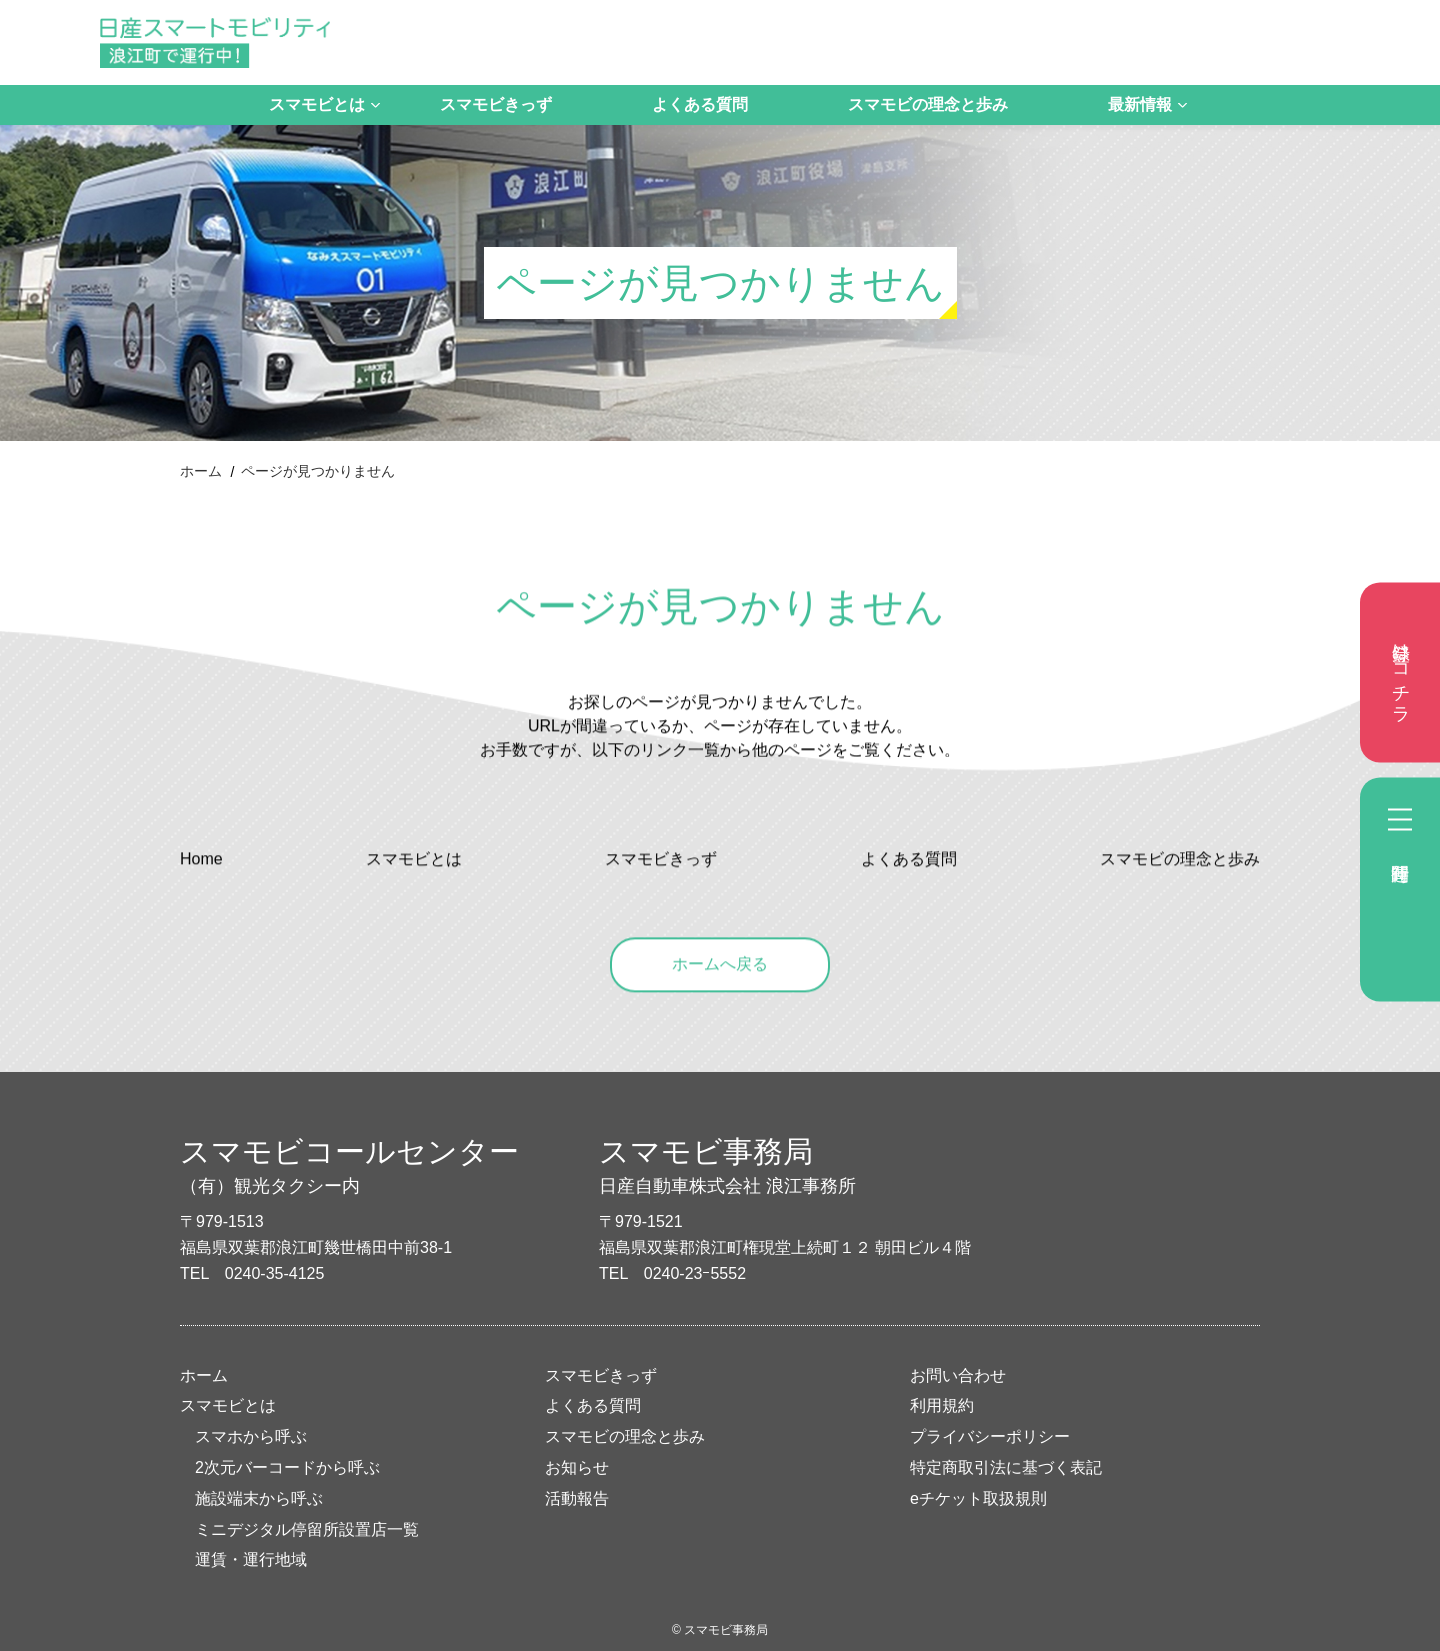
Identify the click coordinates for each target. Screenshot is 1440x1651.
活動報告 (577, 1498)
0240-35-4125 (275, 1273)
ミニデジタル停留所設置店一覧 (307, 1529)
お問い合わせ (958, 1375)
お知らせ (577, 1467)
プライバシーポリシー (990, 1436)
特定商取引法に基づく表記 (1006, 1467)
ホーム (201, 471)
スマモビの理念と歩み (928, 104)
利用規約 (942, 1405)
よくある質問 (700, 104)
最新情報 (1140, 104)
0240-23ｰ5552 (695, 1273)
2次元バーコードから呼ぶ (287, 1467)
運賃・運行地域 (251, 1559)
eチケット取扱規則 (978, 1498)
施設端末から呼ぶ (259, 1498)
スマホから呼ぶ (251, 1436)
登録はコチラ (1401, 673)
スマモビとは (317, 104)
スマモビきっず (496, 104)
